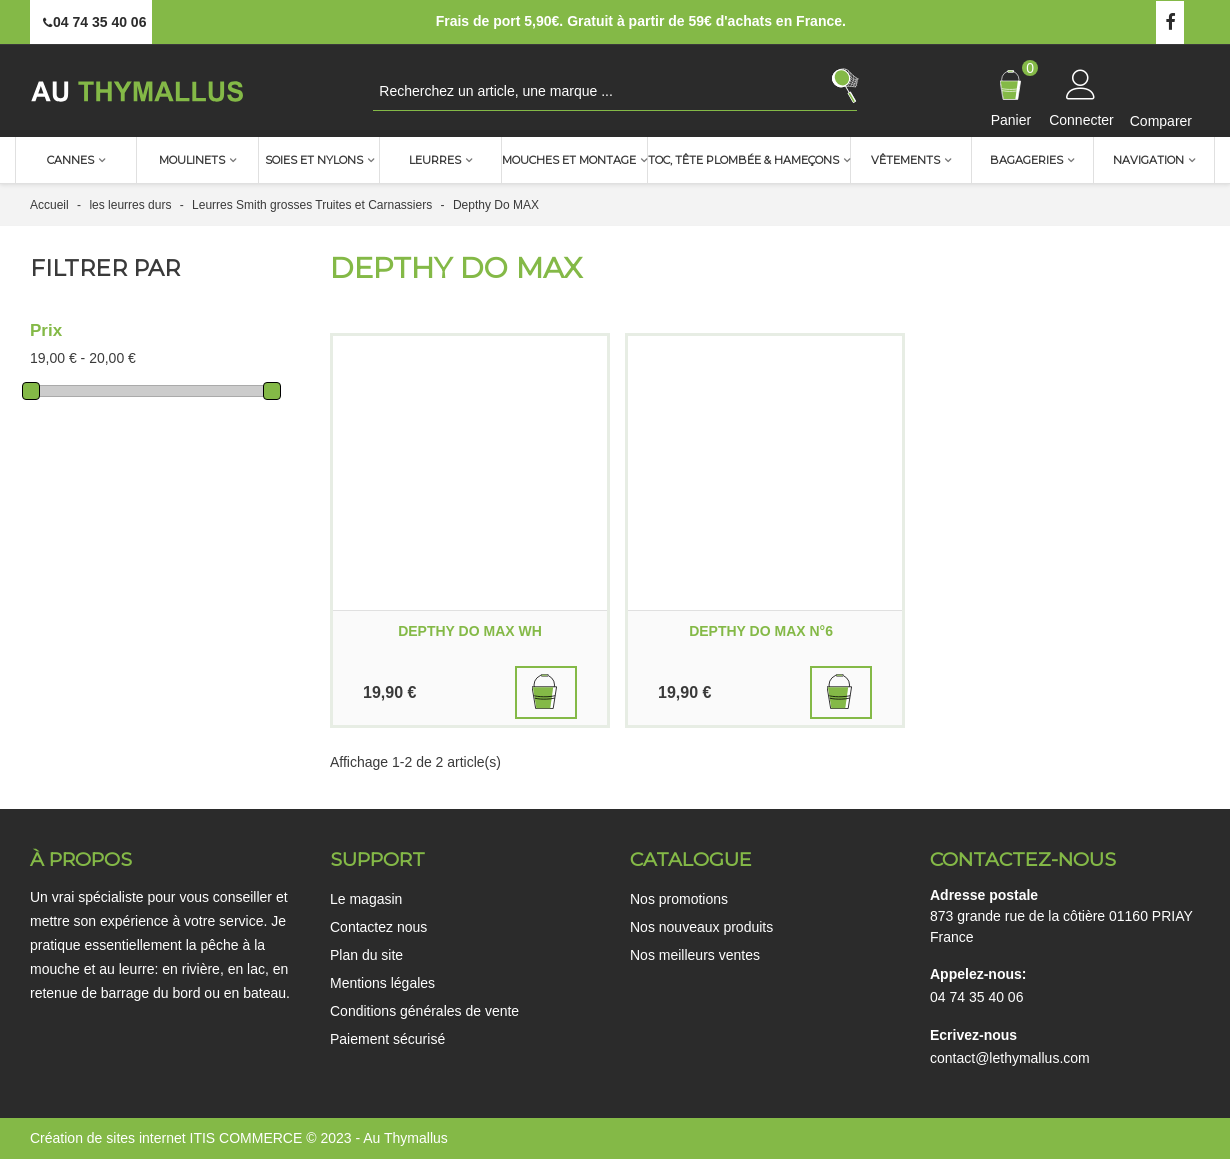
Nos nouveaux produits (701, 927)
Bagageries (1026, 160)
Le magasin (366, 899)
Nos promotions (679, 899)
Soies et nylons (314, 160)
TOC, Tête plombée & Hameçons (743, 160)
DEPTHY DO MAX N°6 (765, 631)
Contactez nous (378, 927)
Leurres (435, 160)
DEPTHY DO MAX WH (470, 631)
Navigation (1148, 160)
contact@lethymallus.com (1010, 1058)
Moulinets (192, 160)
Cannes (70, 160)
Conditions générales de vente (424, 1011)
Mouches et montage (569, 160)
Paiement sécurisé (387, 1039)
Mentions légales (382, 983)
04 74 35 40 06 (976, 997)
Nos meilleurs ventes (695, 955)
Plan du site (366, 955)
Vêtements (905, 160)
